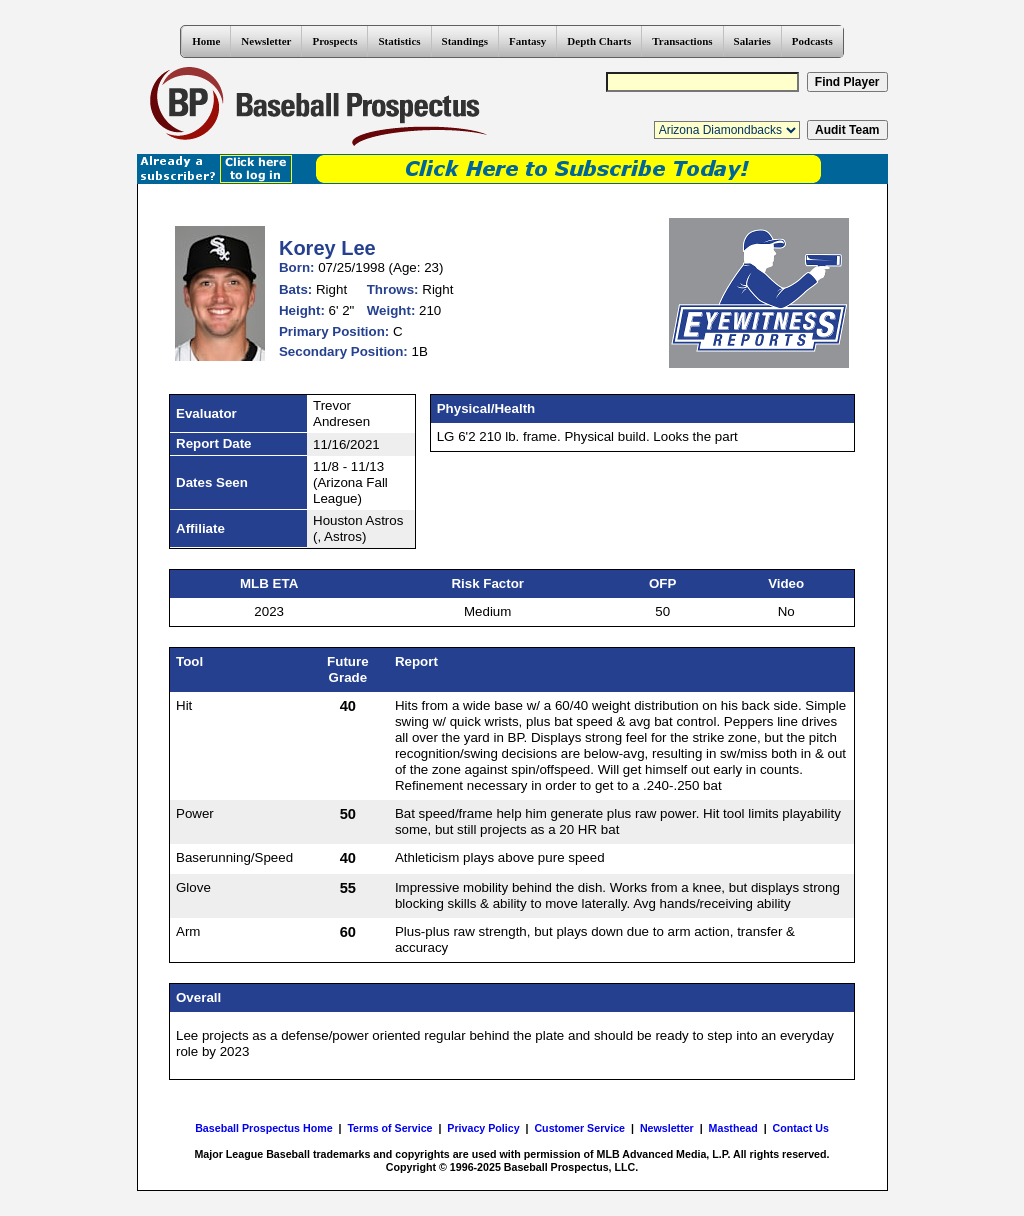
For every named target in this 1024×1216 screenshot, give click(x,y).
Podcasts (812, 41)
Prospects (334, 41)
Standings (465, 41)
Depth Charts (599, 41)
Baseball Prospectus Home (263, 1128)
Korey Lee (327, 248)
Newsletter (266, 41)
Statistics (399, 41)
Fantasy (527, 41)
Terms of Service (389, 1128)
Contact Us (801, 1128)
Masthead (733, 1128)
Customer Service (579, 1128)
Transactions (682, 41)
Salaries (752, 41)
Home (206, 41)
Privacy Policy (483, 1128)
